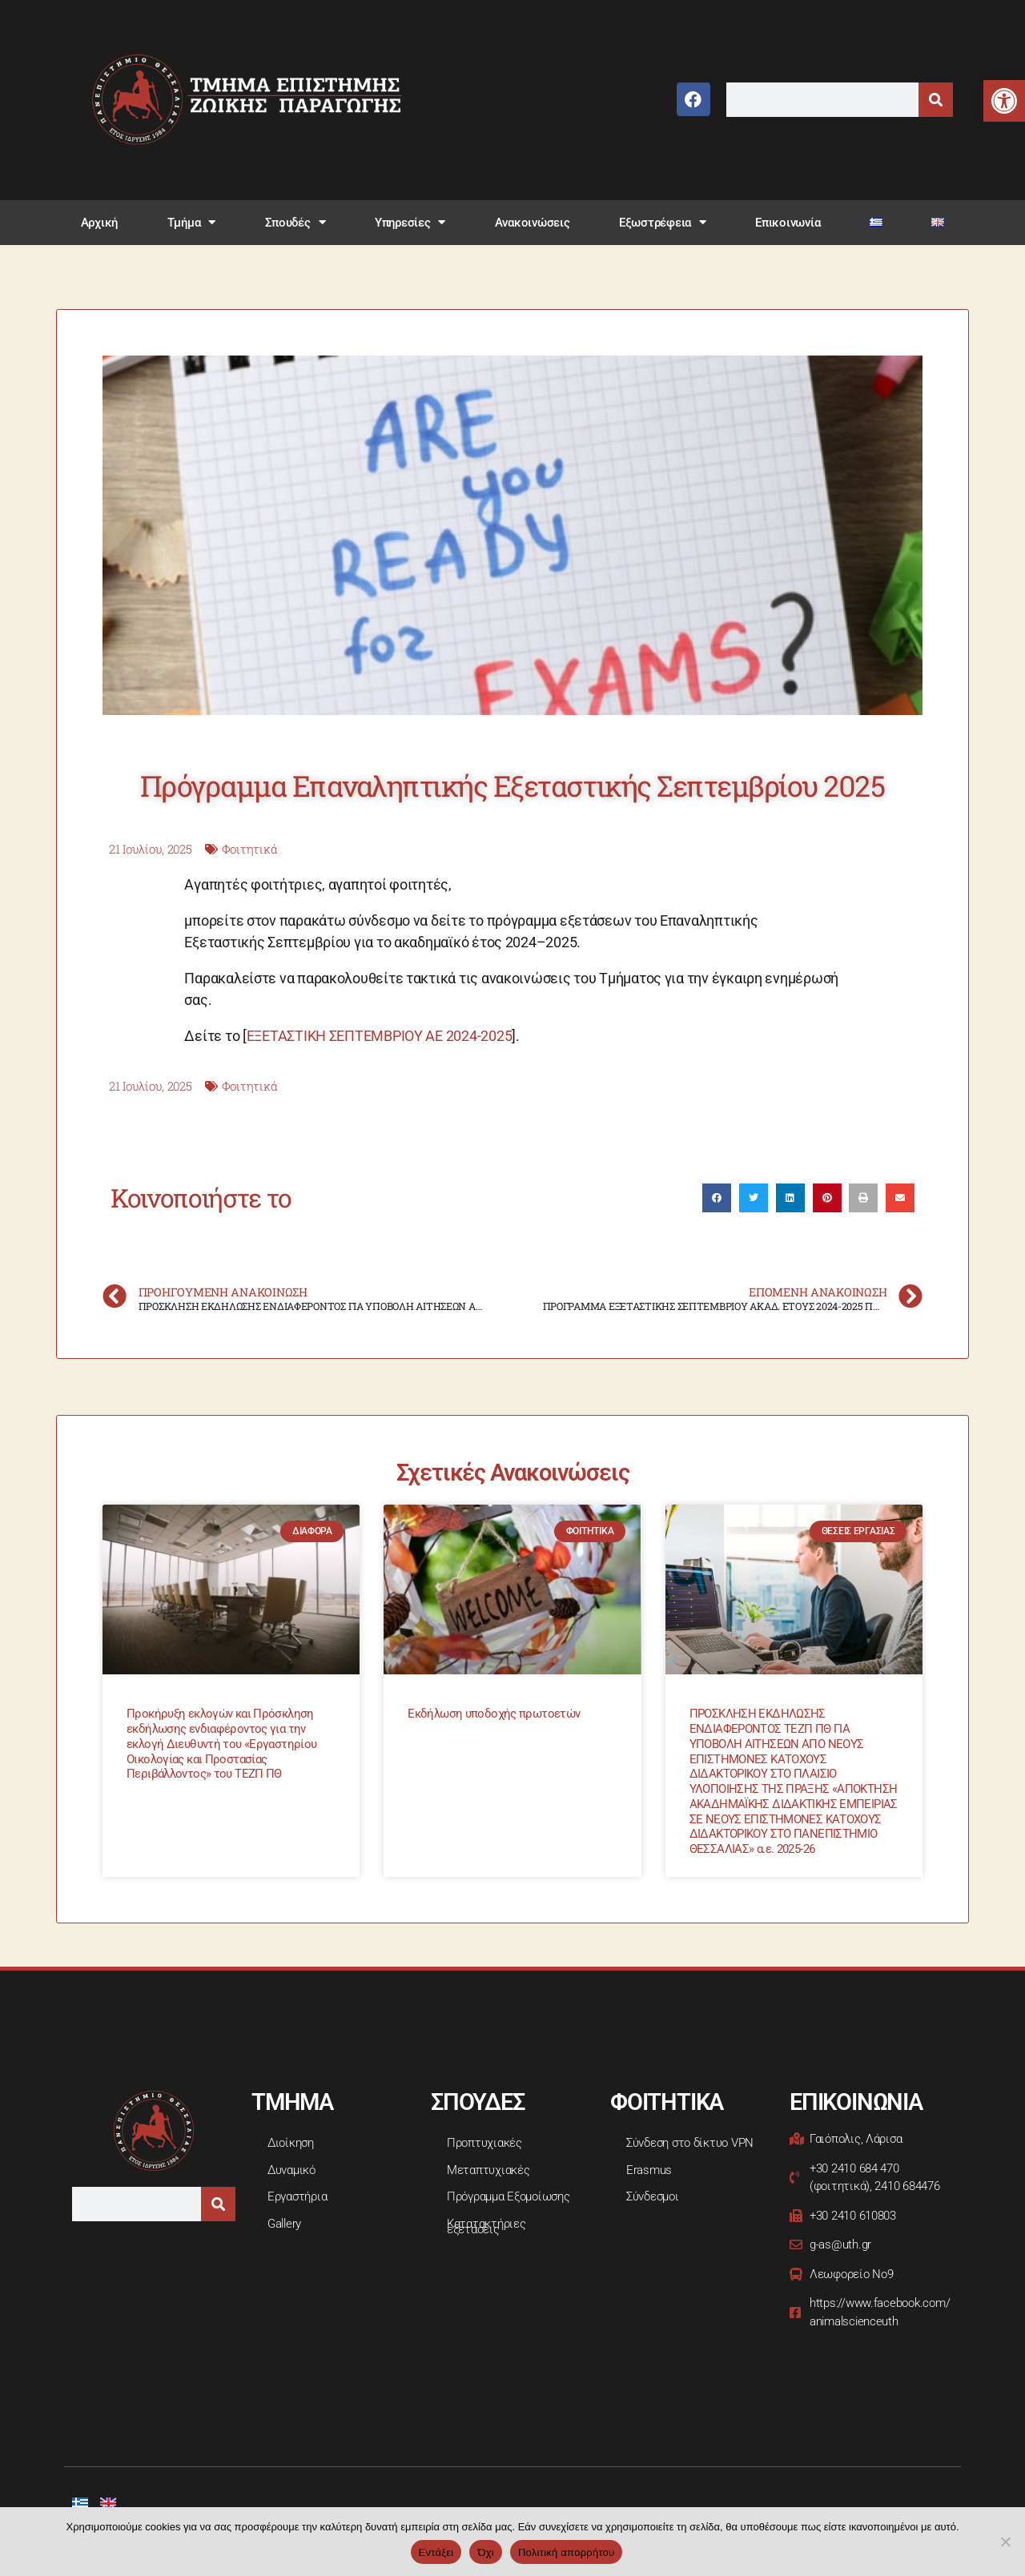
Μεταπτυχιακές (488, 2170)
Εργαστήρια (297, 2196)
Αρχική (99, 222)
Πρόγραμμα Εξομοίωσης (508, 2196)
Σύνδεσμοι (652, 2196)
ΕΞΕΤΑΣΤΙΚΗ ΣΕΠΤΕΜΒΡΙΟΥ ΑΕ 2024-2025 (379, 1035)
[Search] (935, 99)
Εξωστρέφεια (662, 222)
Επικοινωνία (787, 222)
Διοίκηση (290, 2143)
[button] (1004, 101)
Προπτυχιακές (484, 2143)
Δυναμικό (291, 2170)
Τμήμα (191, 222)
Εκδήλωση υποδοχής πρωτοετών (494, 1713)
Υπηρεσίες (410, 222)
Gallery (284, 2223)
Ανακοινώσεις (532, 222)
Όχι (485, 2552)
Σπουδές (295, 222)
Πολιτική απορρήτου (566, 2552)
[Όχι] (1005, 2542)
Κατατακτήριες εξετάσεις (486, 2226)
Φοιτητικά (250, 849)
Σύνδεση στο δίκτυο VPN (690, 2143)
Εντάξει (436, 2552)
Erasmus (649, 2170)
